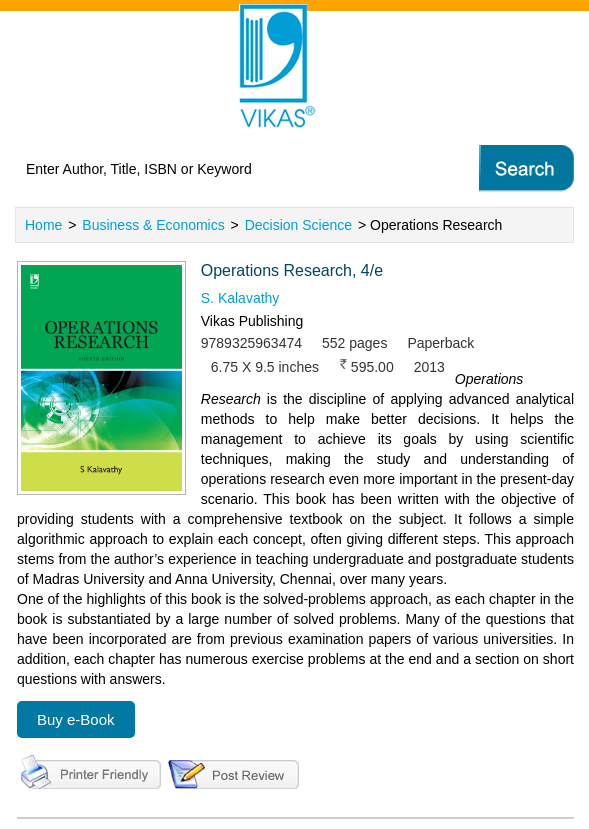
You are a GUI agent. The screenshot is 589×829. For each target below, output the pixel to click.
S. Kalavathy (240, 298)
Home (43, 225)
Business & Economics (153, 225)
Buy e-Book (76, 719)
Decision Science (298, 225)
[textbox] (225, 169)
